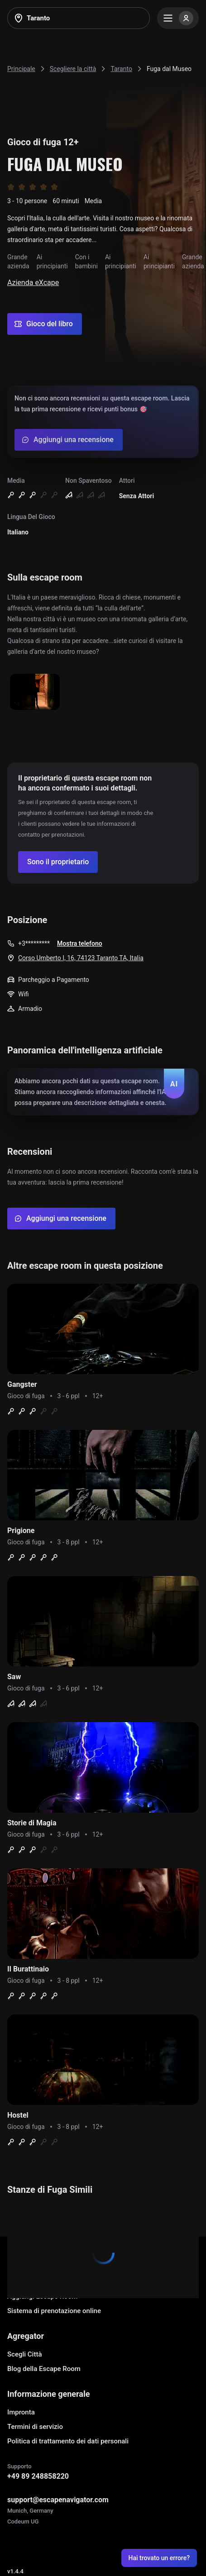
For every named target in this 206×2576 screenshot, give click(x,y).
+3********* (34, 943)
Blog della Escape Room (44, 2369)
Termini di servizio (35, 2427)
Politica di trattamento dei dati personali (68, 2441)
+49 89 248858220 (38, 2476)
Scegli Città (24, 2354)
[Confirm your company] (58, 862)
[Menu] (178, 18)
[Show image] (34, 692)
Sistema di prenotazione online (54, 2311)
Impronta (21, 2412)
